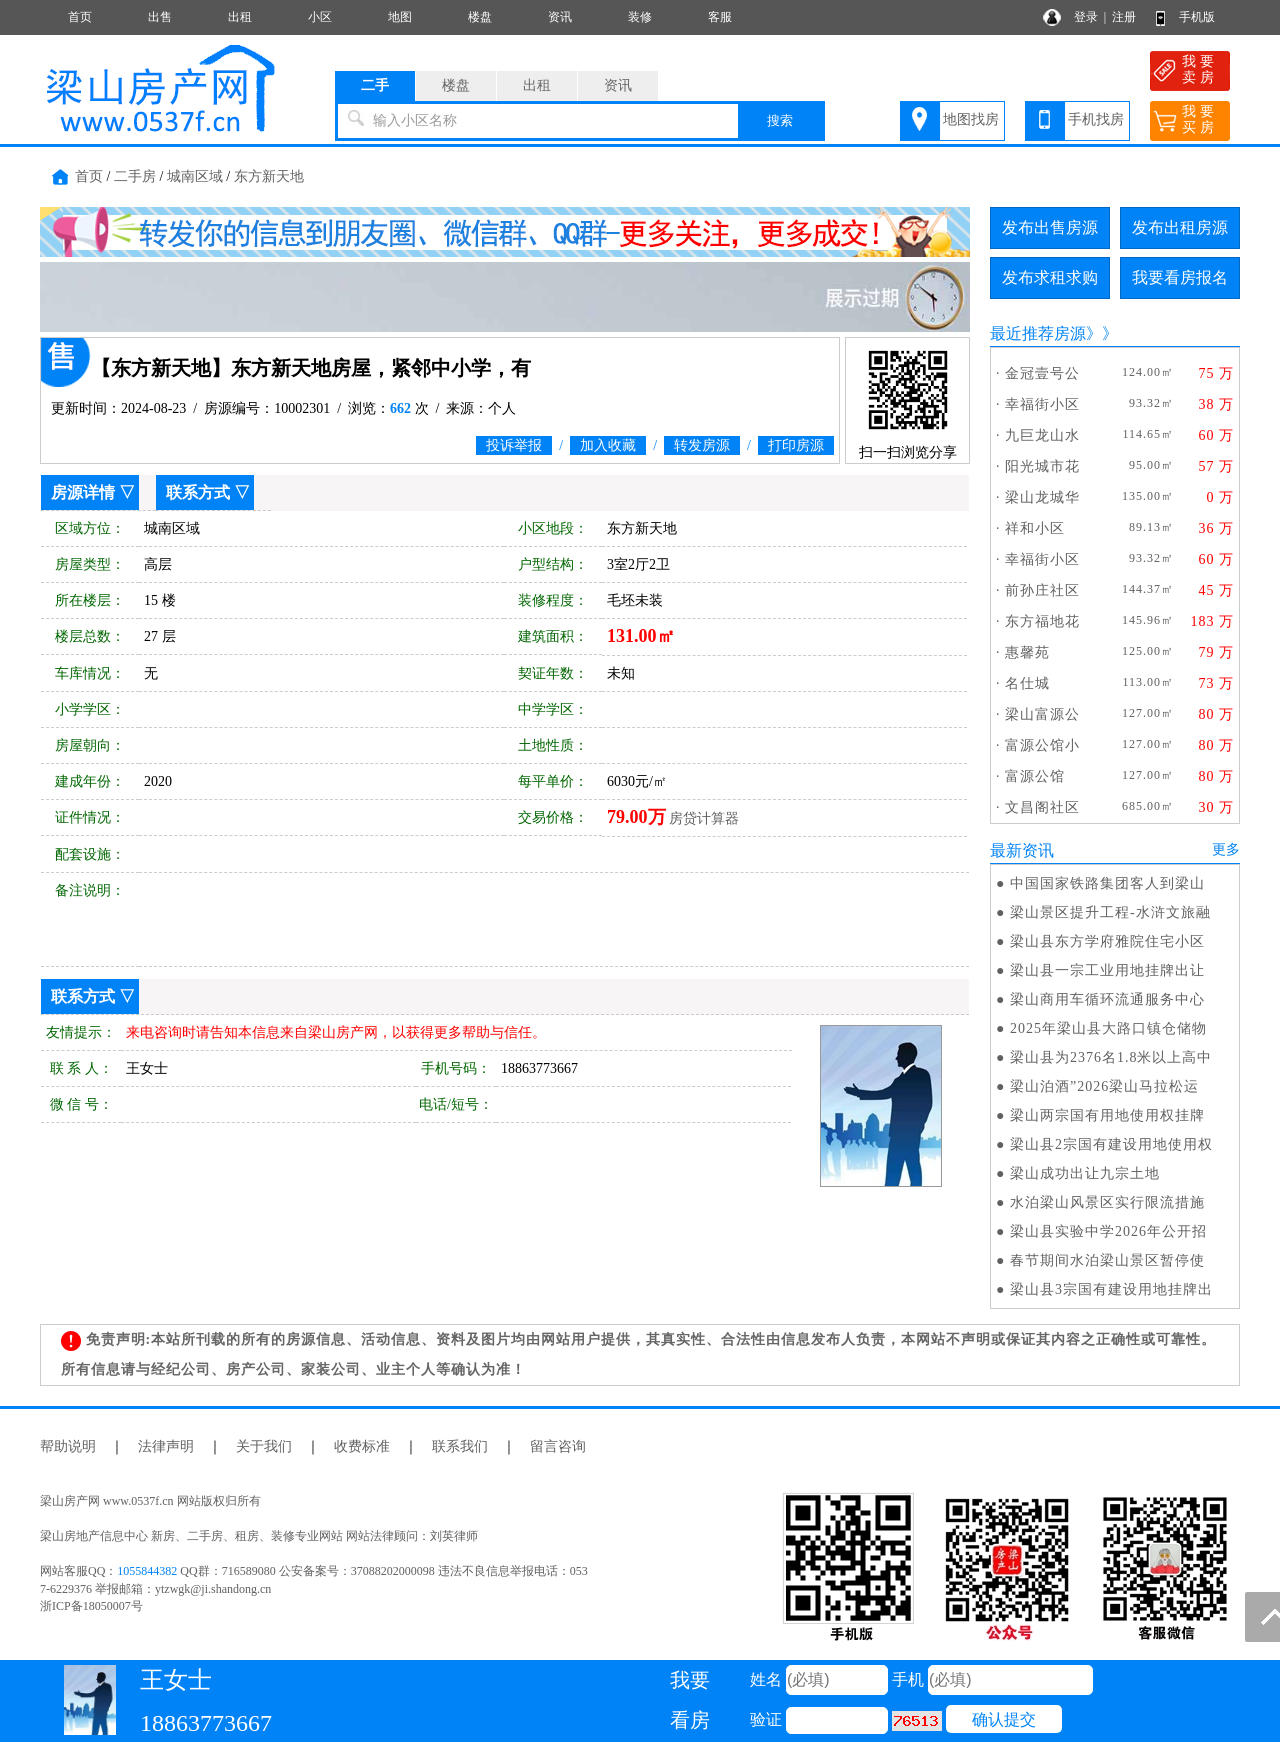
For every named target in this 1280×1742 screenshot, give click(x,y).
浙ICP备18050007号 (91, 1606)
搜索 (780, 120)
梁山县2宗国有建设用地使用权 (1111, 1144)
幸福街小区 (1042, 404)
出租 (240, 17)
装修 (640, 17)
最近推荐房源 (1038, 333)
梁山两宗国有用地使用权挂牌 (1107, 1115)
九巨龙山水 (1042, 435)
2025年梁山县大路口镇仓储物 (1108, 1028)
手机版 (1197, 17)
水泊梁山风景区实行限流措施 (1107, 1202)
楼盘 (480, 17)
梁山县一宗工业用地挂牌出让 (1107, 970)
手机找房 (1096, 119)
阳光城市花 (1042, 466)
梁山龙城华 (1042, 497)
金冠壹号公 (1042, 373)
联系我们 (460, 1446)
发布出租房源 (1180, 227)
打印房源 (796, 445)
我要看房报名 (1180, 277)
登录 (1086, 17)
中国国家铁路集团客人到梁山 (1107, 883)
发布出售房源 (1050, 227)
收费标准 (362, 1446)
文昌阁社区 (1042, 807)
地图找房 (971, 119)
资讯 (560, 17)
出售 (160, 17)
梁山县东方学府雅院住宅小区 (1107, 941)
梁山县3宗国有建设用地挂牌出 (1111, 1289)
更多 (1226, 849)
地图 (400, 17)
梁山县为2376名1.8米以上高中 (1111, 1057)
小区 (320, 17)
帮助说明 (68, 1446)
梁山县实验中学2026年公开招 (1108, 1231)
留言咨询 (558, 1446)
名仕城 (1027, 683)
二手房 (135, 176)
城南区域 (195, 176)
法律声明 (166, 1446)
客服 (720, 17)
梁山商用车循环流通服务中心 (1107, 999)
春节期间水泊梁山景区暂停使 (1107, 1260)
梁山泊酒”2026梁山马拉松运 (1104, 1086)
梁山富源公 (1042, 714)
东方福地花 (1042, 621)
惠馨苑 (1027, 652)
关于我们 (264, 1446)
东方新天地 (269, 176)
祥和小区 (1035, 528)
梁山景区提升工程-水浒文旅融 (1110, 912)
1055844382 (147, 1571)
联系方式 (198, 492)
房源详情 (83, 492)
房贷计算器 (704, 818)
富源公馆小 (1042, 745)
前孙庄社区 (1042, 590)
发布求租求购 (1050, 277)
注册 (1124, 17)
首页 (80, 17)
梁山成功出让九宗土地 (1085, 1173)
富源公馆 (1035, 776)
